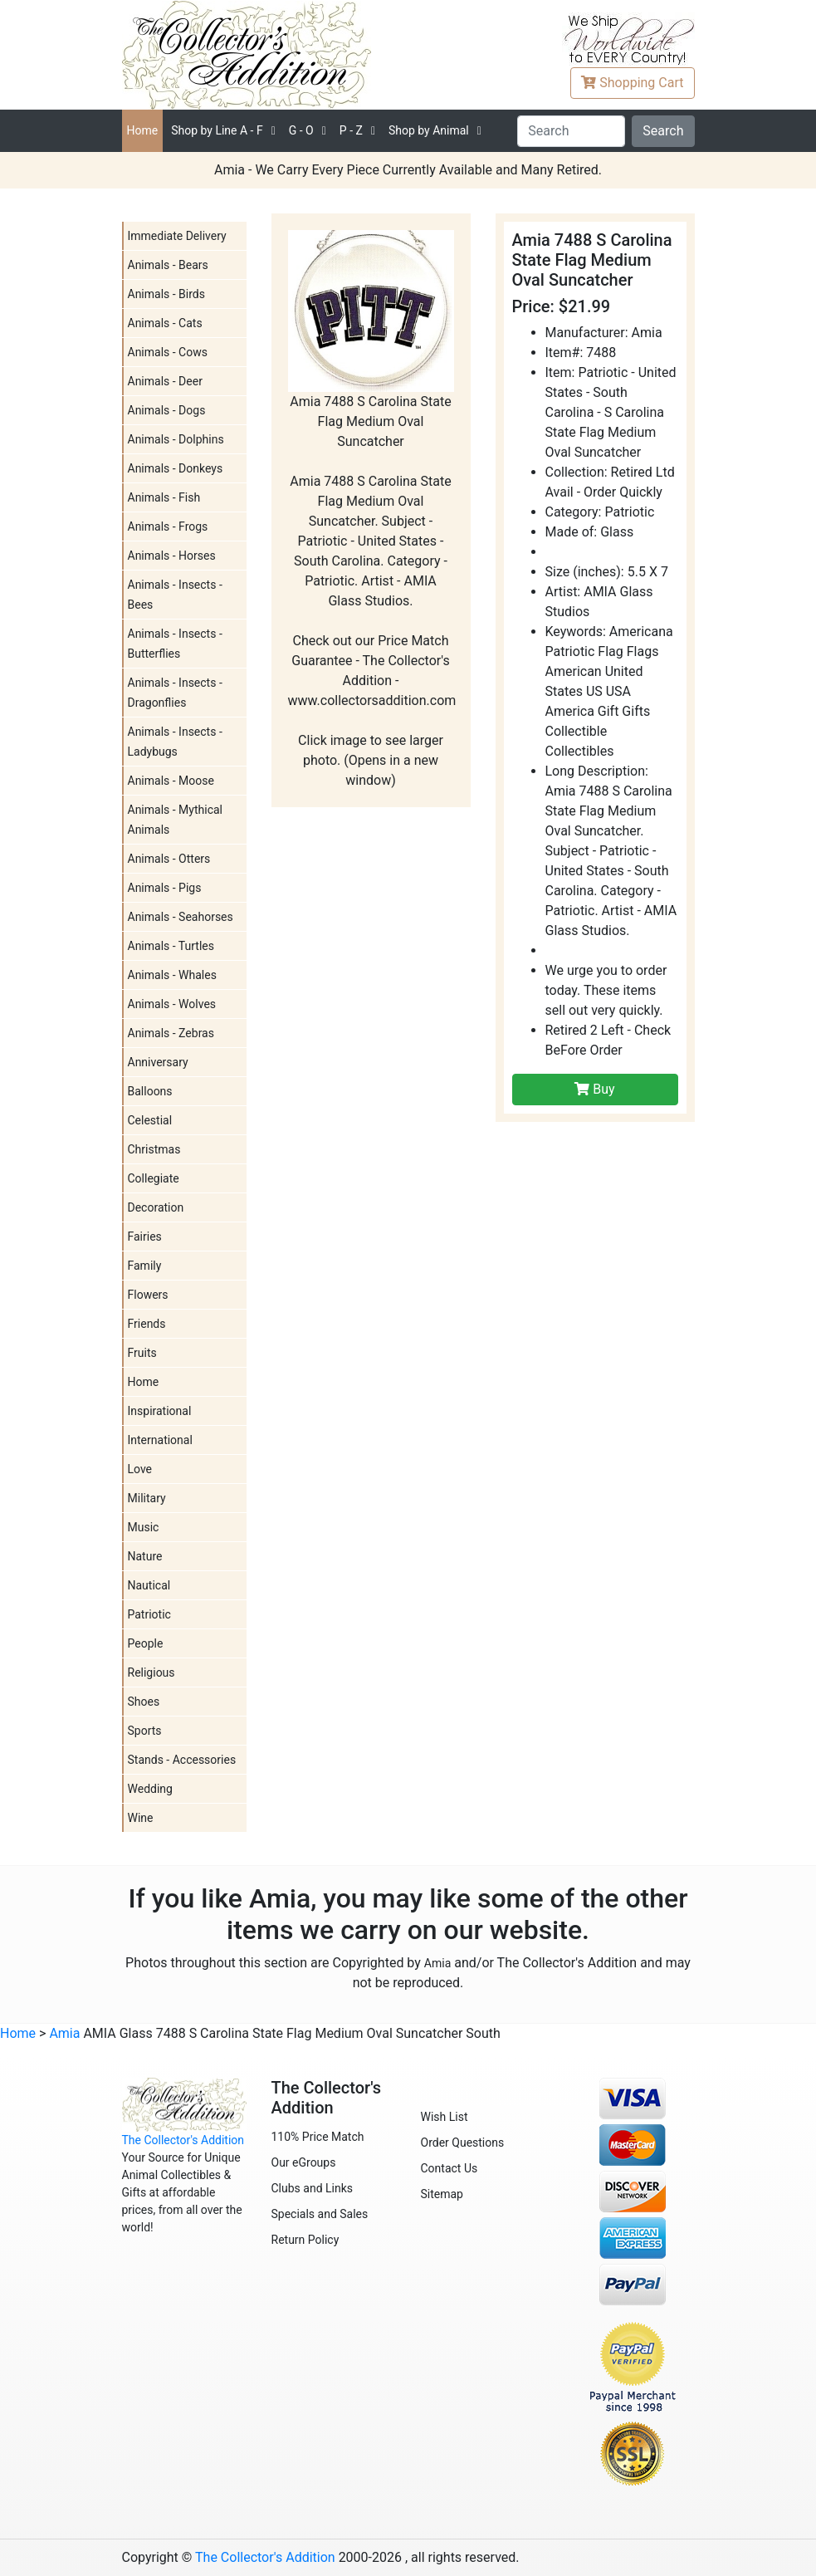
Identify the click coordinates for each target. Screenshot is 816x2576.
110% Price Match (317, 2136)
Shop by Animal (428, 130)
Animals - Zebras (171, 1033)
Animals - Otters (169, 858)
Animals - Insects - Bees (175, 594)
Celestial (150, 1120)
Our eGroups (303, 2162)
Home (143, 130)
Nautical (149, 1585)
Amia (437, 1963)
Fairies (145, 1236)
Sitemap (442, 2194)
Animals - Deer (165, 381)
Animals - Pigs (165, 887)
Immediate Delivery (177, 235)
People (146, 1643)
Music (143, 1527)
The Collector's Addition (183, 2140)
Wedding (150, 1788)
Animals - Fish (164, 497)
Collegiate (153, 1178)
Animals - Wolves (172, 1004)
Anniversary (158, 1062)
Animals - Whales (172, 975)
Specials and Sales (320, 2214)
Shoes (144, 1701)
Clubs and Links (312, 2188)
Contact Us (449, 2168)
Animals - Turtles (171, 946)
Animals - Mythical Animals (175, 819)
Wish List (444, 2116)
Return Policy (305, 2239)
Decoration (156, 1207)
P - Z (351, 130)
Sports (145, 1730)
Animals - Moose (171, 780)
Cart (632, 83)
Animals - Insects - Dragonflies (175, 692)
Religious (151, 1672)
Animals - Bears (168, 265)
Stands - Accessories (182, 1759)
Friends (147, 1323)
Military (147, 1498)
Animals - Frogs (168, 526)
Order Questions (463, 2142)
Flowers (148, 1294)
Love (140, 1469)
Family (145, 1265)
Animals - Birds (166, 294)
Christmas (154, 1149)
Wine (141, 1817)
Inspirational (160, 1411)
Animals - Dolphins (176, 439)
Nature (145, 1556)
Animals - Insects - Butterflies (175, 643)
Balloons (150, 1091)
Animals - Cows (168, 352)
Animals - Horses (172, 555)
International (160, 1440)
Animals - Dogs (167, 410)
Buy (594, 1089)
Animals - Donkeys (175, 468)
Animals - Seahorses (180, 916)
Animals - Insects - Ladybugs (175, 741)
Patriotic (149, 1614)
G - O (301, 130)
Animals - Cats (165, 323)
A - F (217, 130)
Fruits (142, 1352)
